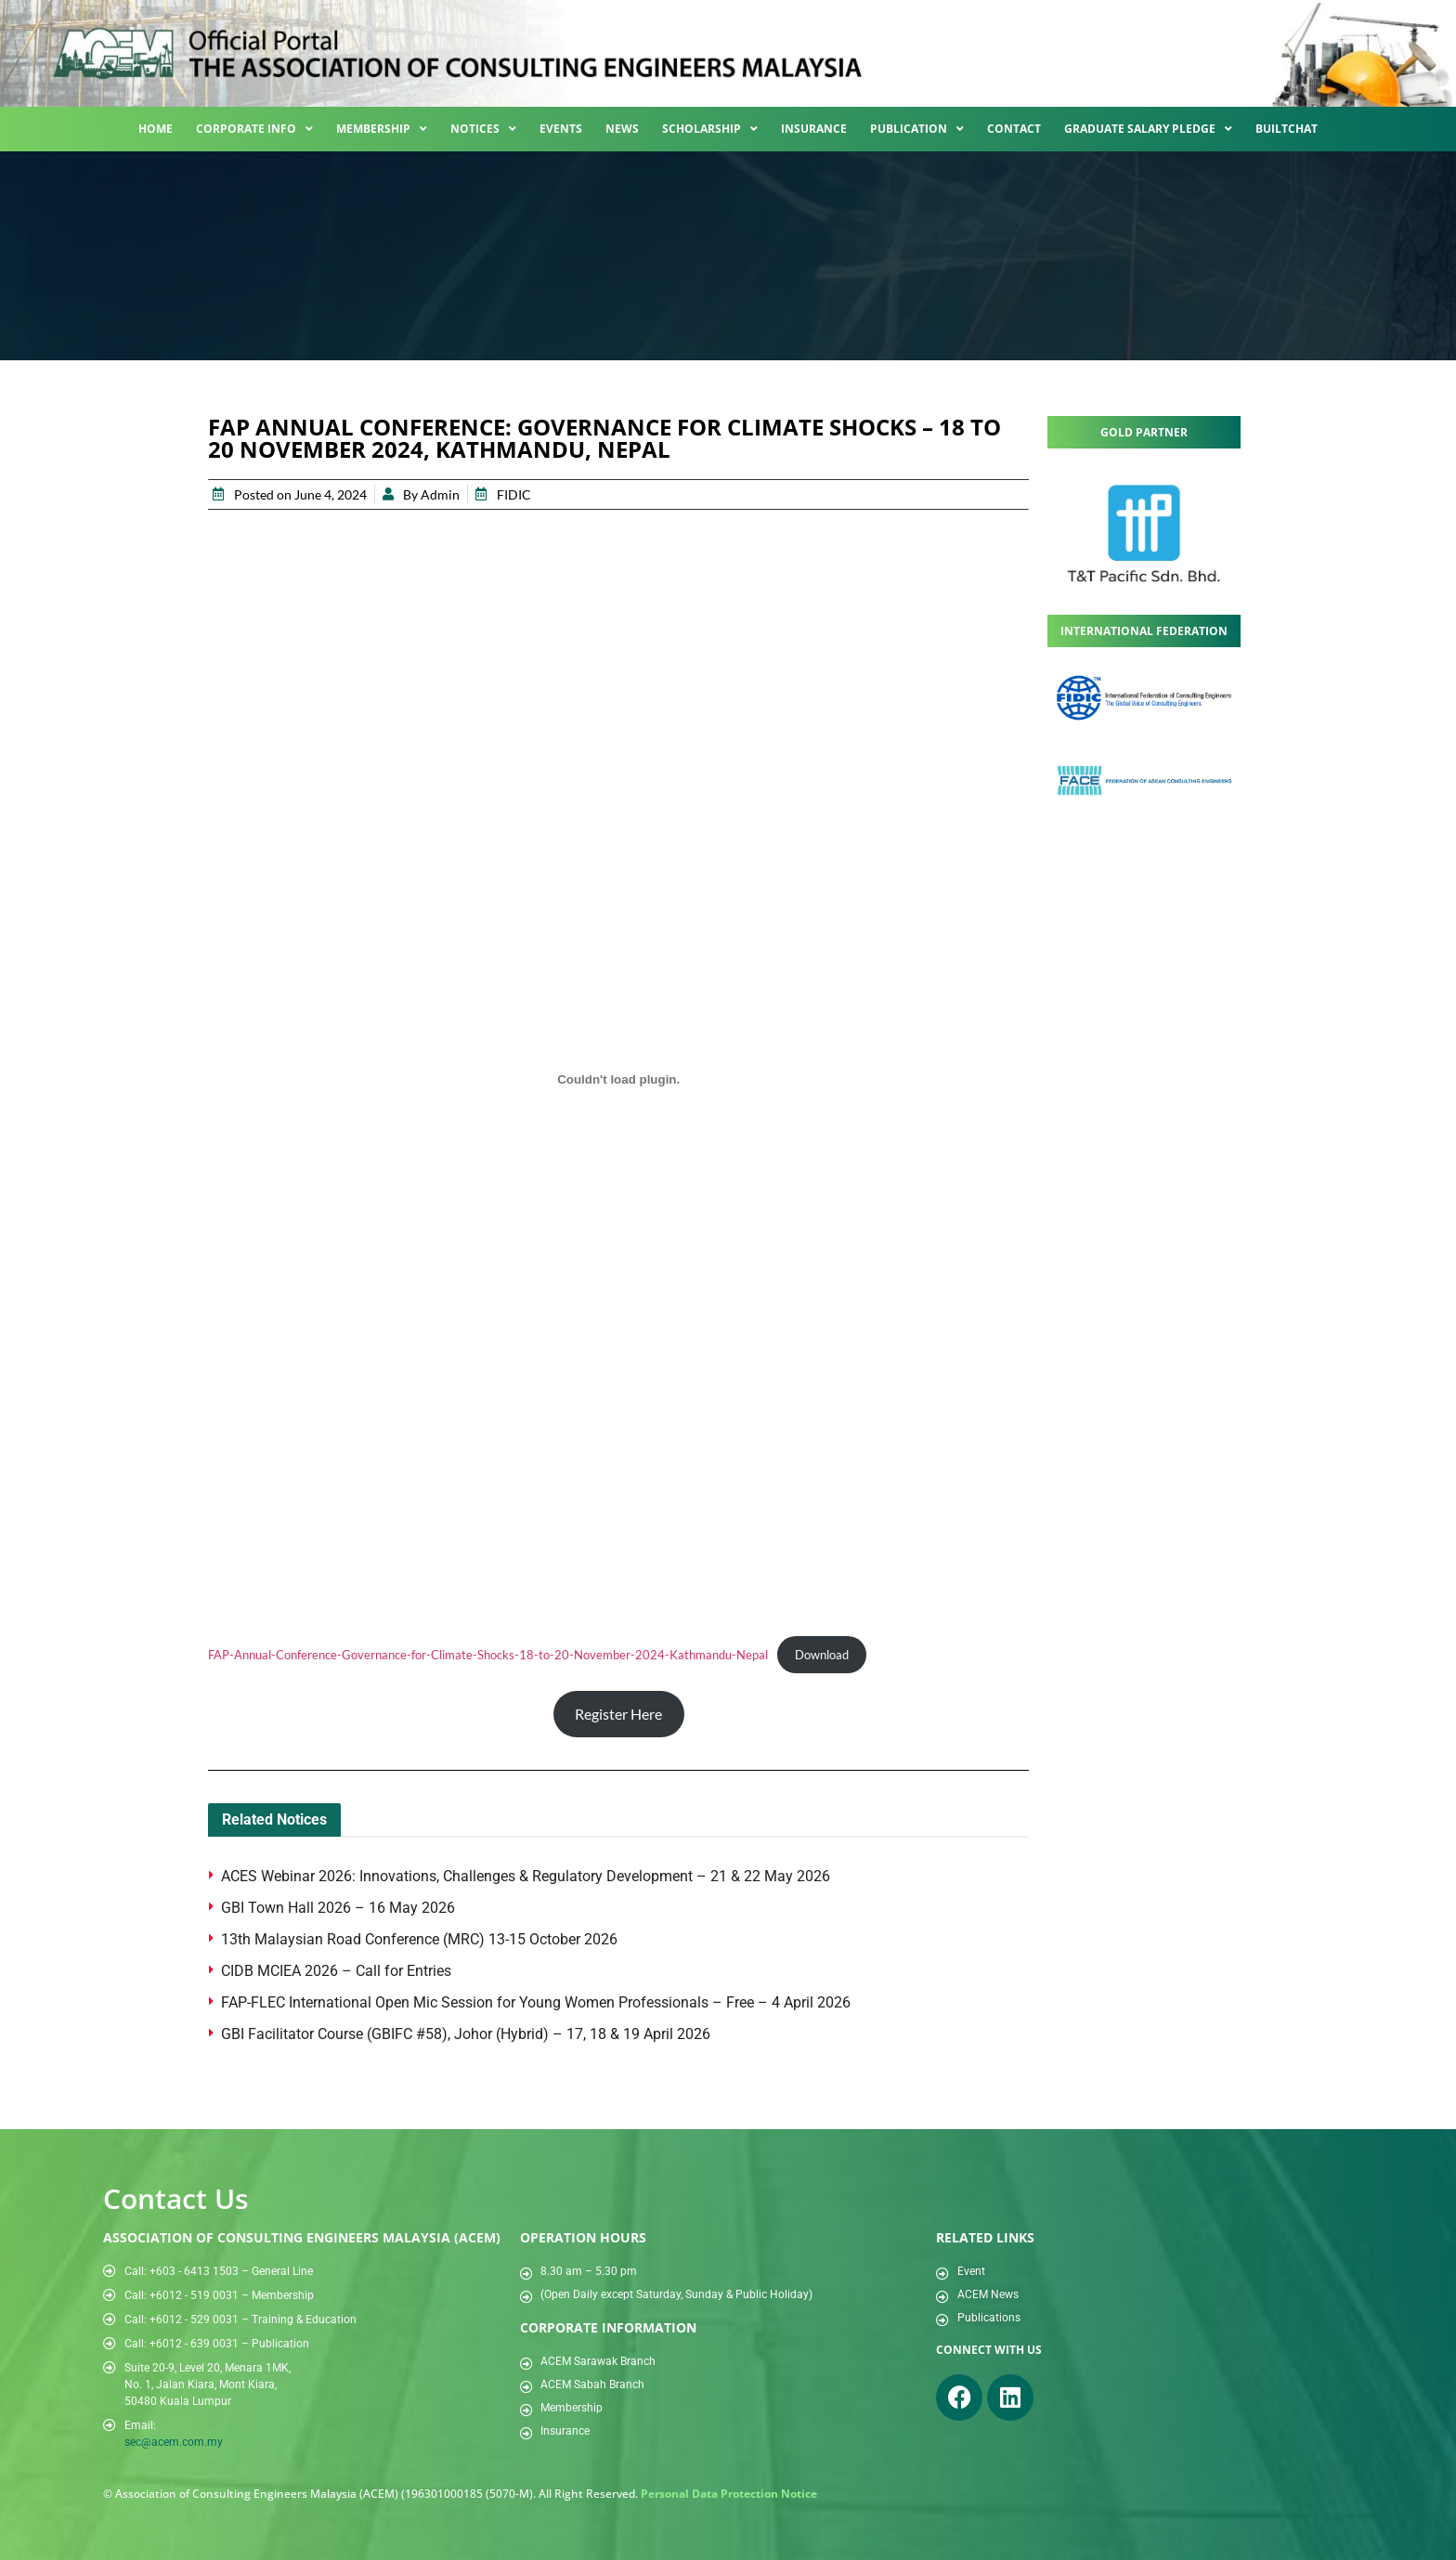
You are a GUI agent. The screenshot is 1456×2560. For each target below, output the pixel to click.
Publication (917, 129)
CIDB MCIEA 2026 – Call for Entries (338, 1971)
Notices (483, 129)
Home (155, 128)
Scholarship (710, 129)
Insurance (814, 128)
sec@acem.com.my (173, 2442)
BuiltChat (1286, 128)
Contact (1014, 128)
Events (561, 128)
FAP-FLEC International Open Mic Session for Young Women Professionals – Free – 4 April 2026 (537, 2002)
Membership (381, 129)
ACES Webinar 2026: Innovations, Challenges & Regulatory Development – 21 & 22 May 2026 (525, 1876)
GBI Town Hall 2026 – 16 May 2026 (338, 1908)
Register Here (618, 1713)
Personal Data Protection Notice (729, 2494)
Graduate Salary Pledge (1148, 129)
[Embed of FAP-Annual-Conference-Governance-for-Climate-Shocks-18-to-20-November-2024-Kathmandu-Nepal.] (618, 1079)
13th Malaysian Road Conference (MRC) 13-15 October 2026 (419, 1939)
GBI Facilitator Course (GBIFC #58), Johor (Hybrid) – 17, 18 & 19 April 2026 (465, 2034)
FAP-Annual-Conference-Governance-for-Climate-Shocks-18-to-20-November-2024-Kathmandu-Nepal (488, 1654)
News (622, 128)
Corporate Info (254, 129)
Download (822, 1654)
